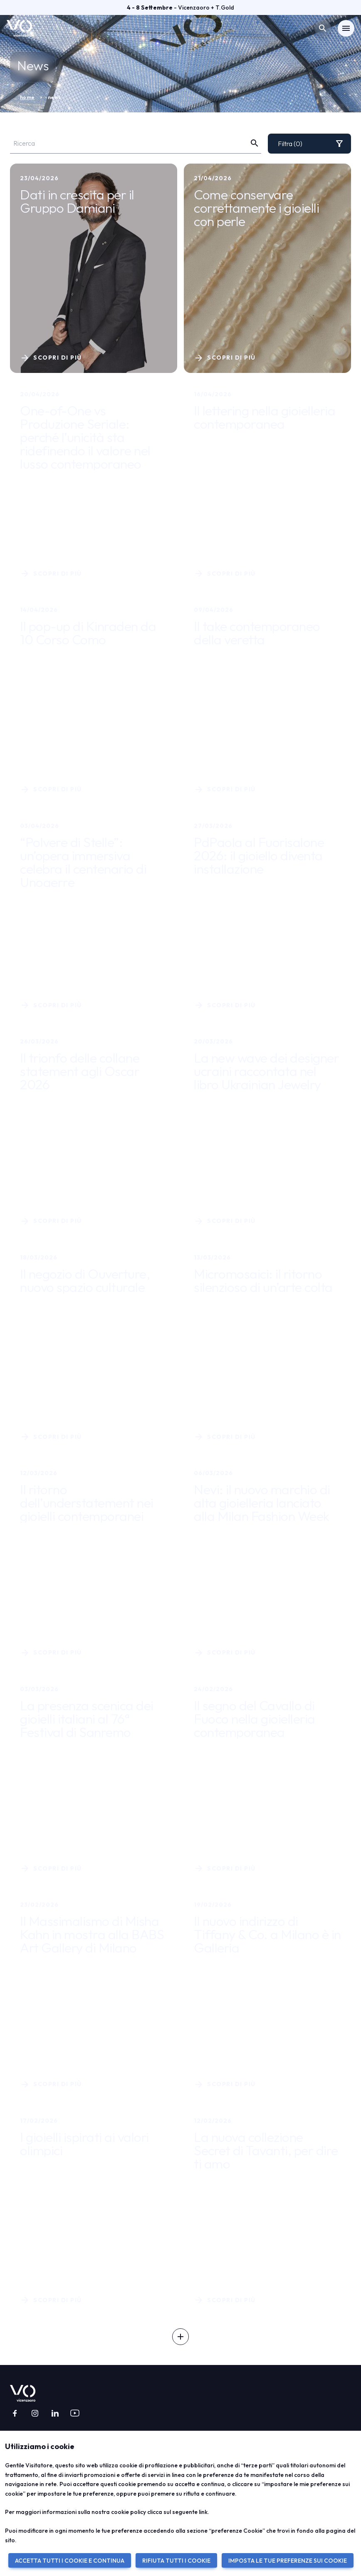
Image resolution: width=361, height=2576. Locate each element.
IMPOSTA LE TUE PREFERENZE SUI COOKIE (287, 2560)
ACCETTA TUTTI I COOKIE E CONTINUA (69, 2560)
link (203, 2512)
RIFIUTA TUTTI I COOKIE (176, 2560)
